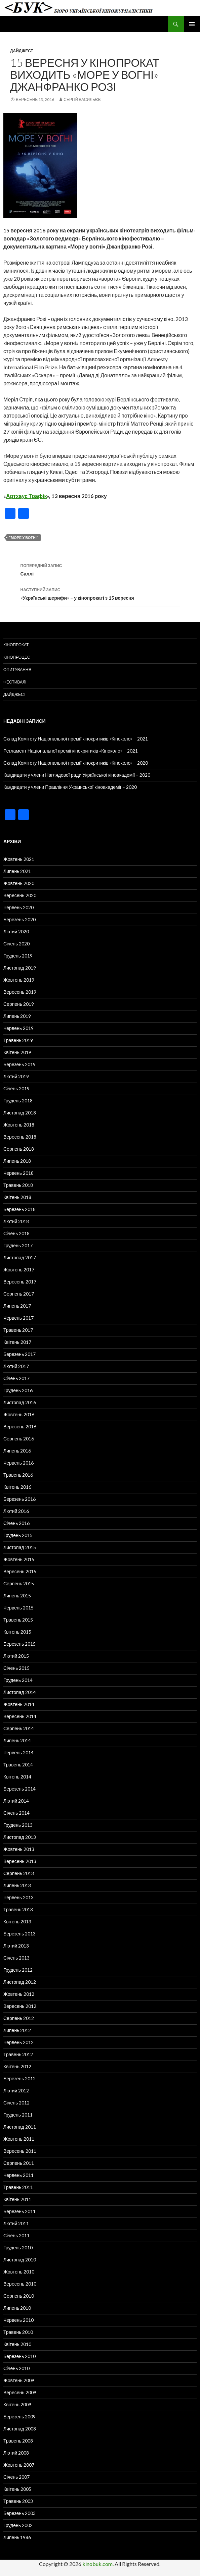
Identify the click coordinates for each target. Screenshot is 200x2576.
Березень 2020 (19, 919)
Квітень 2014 (17, 1776)
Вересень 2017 (19, 1281)
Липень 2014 (17, 1740)
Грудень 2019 (18, 955)
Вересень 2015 (19, 1571)
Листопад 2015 (19, 1547)
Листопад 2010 (19, 2259)
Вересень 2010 (19, 2284)
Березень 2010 (19, 2356)
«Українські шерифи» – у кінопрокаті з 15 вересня (100, 593)
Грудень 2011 (18, 2115)
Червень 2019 (18, 1028)
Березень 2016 (19, 1499)
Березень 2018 (19, 1209)
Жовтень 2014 (18, 1704)
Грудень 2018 (18, 1100)
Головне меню (192, 24)
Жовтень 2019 (18, 980)
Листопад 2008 (19, 2428)
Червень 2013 (18, 1897)
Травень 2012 (18, 2054)
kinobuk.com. (98, 2564)
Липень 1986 (17, 2537)
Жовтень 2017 (18, 1269)
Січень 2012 (16, 2102)
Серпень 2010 (18, 2296)
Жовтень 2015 (18, 1559)
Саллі (100, 569)
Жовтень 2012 (18, 1994)
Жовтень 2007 (18, 2465)
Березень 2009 (19, 2416)
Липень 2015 (17, 1595)
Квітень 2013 (17, 1921)
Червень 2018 (18, 1173)
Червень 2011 (18, 2175)
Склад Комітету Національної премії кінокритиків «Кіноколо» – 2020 (75, 763)
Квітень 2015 (17, 1632)
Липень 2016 (17, 1451)
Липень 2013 (17, 1885)
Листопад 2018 (19, 1112)
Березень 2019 (19, 1064)
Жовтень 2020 (18, 883)
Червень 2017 (18, 1318)
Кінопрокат (16, 644)
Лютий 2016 (16, 1511)
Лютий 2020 (16, 931)
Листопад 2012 (19, 1982)
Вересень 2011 (19, 2151)
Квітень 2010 (17, 2344)
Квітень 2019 (17, 1052)
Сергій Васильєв (82, 99)
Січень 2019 (16, 1088)
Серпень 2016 (18, 1438)
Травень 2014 (18, 1764)
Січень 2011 (16, 2235)
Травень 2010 (18, 2332)
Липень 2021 (17, 871)
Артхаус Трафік (26, 496)
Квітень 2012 (17, 2066)
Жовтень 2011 (18, 2139)
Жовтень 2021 (18, 859)
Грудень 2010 (18, 2247)
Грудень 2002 (18, 2525)
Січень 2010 (16, 2368)
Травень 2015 (18, 1620)
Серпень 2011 (18, 2163)
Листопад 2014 (19, 1692)
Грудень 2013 (18, 1825)
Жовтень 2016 (18, 1414)
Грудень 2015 (18, 1535)
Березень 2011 (19, 2211)
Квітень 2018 (17, 1197)
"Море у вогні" (23, 537)
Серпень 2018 (18, 1149)
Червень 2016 (18, 1463)
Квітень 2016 (17, 1487)
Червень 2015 (18, 1607)
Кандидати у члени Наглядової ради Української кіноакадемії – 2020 (76, 775)
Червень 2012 (18, 2042)
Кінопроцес (16, 657)
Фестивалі (14, 681)
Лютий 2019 (16, 1076)
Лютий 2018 (16, 1221)
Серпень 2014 (18, 1728)
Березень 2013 (19, 1933)
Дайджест (21, 50)
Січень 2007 (16, 2477)
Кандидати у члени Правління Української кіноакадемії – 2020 (70, 787)
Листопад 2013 (19, 1837)
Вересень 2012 (19, 2006)
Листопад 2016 (19, 1402)
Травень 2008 (18, 2441)
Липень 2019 (17, 1016)
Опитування (17, 669)
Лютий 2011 (16, 2223)
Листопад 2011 (19, 2127)
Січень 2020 (16, 943)
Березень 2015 (19, 1644)
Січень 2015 (16, 1668)
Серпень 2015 (18, 1583)
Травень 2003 (18, 2501)
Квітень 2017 (17, 1342)
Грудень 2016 (18, 1390)
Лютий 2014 (16, 1801)
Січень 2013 (16, 1958)
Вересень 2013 (19, 1861)
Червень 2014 (18, 1752)
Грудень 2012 (18, 1970)
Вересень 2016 (19, 1426)
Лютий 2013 (16, 1946)
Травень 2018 (18, 1185)
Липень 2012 (17, 2030)
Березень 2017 (19, 1354)
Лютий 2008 (16, 2453)
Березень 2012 (19, 2078)
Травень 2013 (18, 1909)
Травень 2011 (18, 2187)
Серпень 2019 (18, 1004)
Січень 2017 (16, 1378)
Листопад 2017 (19, 1257)
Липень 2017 (17, 1306)
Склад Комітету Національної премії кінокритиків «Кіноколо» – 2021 (75, 739)
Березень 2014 (19, 1789)
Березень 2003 (19, 2513)
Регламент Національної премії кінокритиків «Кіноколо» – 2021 (70, 751)
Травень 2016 (18, 1475)
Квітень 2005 (17, 2489)
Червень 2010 (18, 2320)
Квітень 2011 (17, 2199)
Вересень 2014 (19, 1716)
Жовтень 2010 (18, 2271)
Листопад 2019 (19, 968)
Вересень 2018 (19, 1137)
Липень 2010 (17, 2308)
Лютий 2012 (16, 2090)
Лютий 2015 (16, 1656)
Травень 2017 (18, 1330)
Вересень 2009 (19, 2392)
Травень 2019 (18, 1040)
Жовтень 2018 (18, 1125)
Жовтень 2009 (18, 2380)
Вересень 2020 (19, 895)
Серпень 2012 (18, 2018)
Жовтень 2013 (18, 1849)
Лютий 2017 (16, 1366)
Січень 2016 (16, 1523)
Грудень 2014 (18, 1680)
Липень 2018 (17, 1161)
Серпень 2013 (18, 1873)
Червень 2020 (18, 907)
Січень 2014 (16, 1813)
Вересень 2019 (19, 992)
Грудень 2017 (18, 1245)
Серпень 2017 (18, 1294)
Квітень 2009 (17, 2404)
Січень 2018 (16, 1233)
